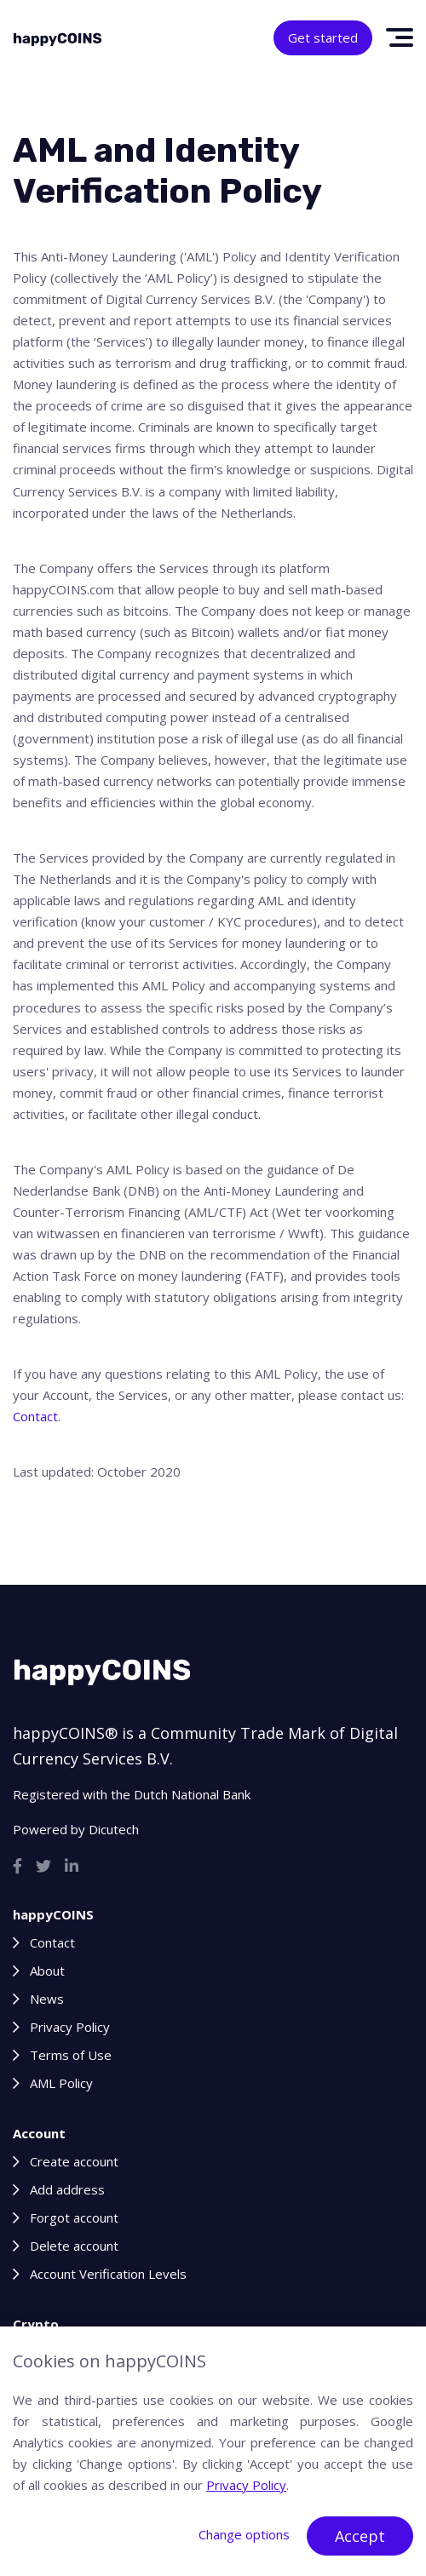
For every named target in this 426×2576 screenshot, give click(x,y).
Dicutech (114, 1829)
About (47, 1970)
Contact (35, 1416)
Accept (360, 2536)
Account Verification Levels (108, 2273)
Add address (67, 2189)
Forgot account (74, 2217)
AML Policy (61, 2082)
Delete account (74, 2245)
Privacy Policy (70, 2026)
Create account (74, 2161)
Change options (244, 2534)
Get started (323, 37)
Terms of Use (71, 2054)
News (47, 1998)
